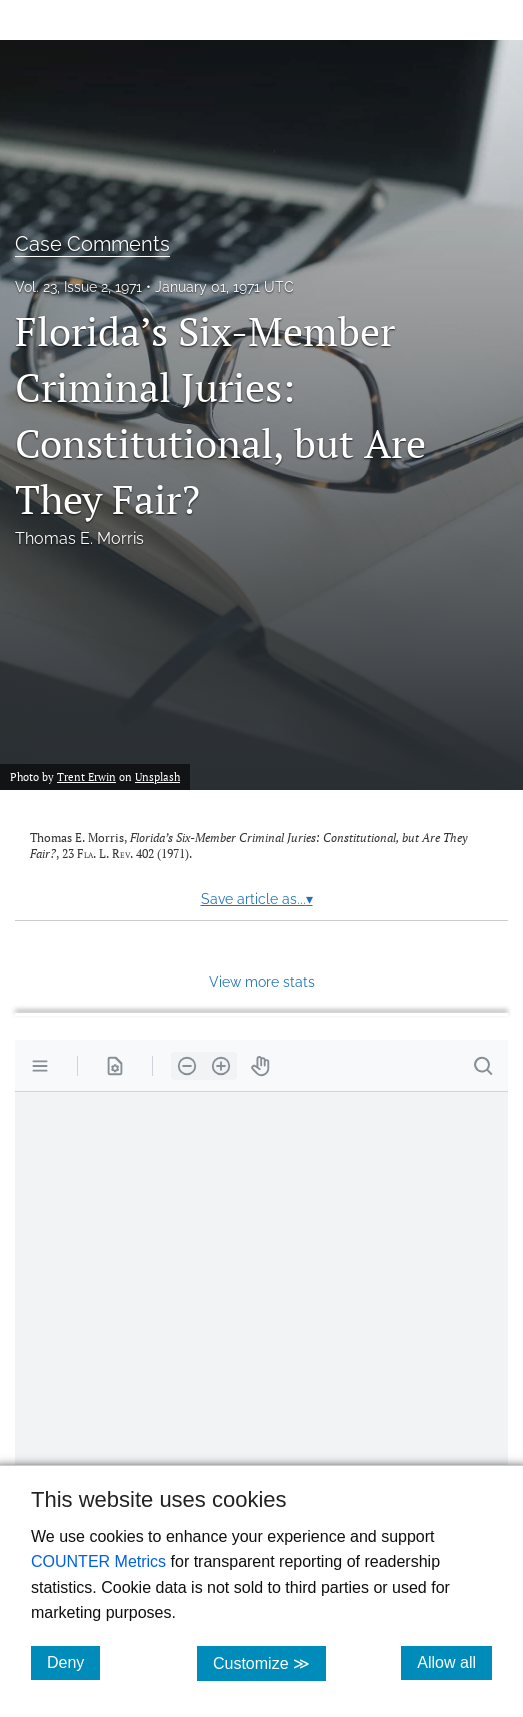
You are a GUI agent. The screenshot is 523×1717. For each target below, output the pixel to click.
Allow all (454, 1662)
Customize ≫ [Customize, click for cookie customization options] (269, 1662)
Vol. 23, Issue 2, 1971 (78, 287)
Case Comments (92, 244)
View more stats (262, 981)
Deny (73, 1662)
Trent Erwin (86, 776)
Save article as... (257, 899)
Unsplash (157, 776)
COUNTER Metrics (98, 1561)
